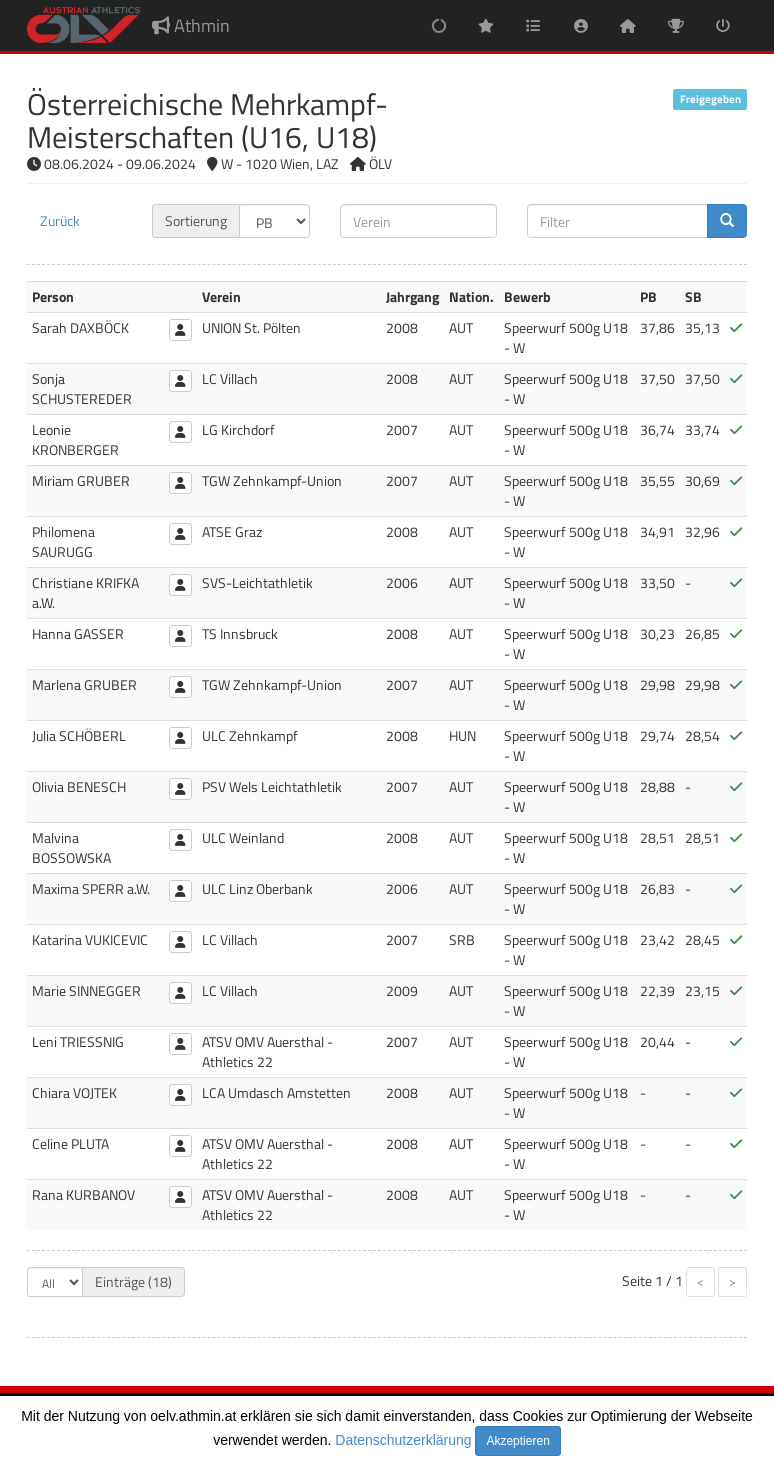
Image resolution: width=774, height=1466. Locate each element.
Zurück (60, 220)
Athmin (191, 25)
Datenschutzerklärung (403, 1440)
